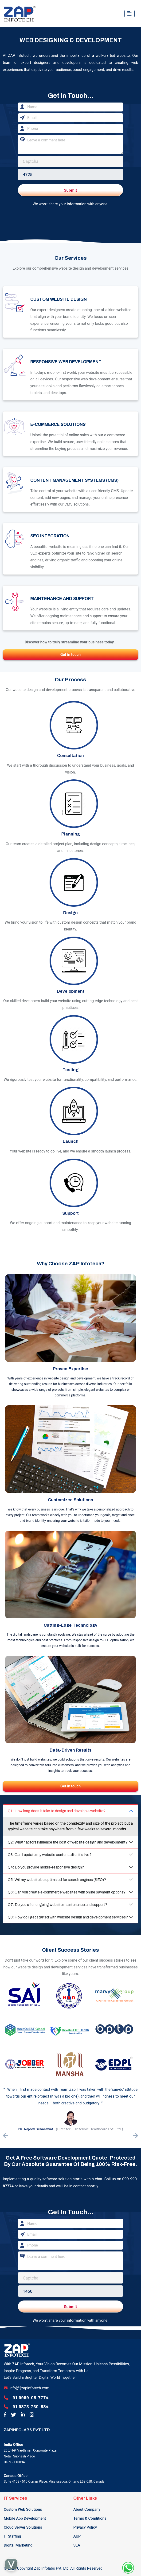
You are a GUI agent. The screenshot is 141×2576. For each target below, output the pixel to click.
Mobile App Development (25, 2518)
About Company (86, 2509)
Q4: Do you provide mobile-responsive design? (46, 1867)
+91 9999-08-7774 (29, 2397)
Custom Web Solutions (23, 2509)
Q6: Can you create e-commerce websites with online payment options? (66, 1892)
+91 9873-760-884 (29, 2406)
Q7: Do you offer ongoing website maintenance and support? (57, 1905)
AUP (77, 2536)
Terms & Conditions (89, 2518)
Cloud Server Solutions (23, 2527)
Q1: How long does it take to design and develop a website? (57, 1811)
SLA (76, 2545)
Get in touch (70, 654)
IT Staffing (12, 2536)
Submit (70, 190)
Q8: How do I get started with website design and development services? (68, 1917)
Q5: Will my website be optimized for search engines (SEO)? (57, 1880)
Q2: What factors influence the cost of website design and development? (68, 1842)
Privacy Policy (85, 2527)
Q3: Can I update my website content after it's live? (49, 1855)
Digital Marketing (18, 2545)
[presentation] (5, 2136)
